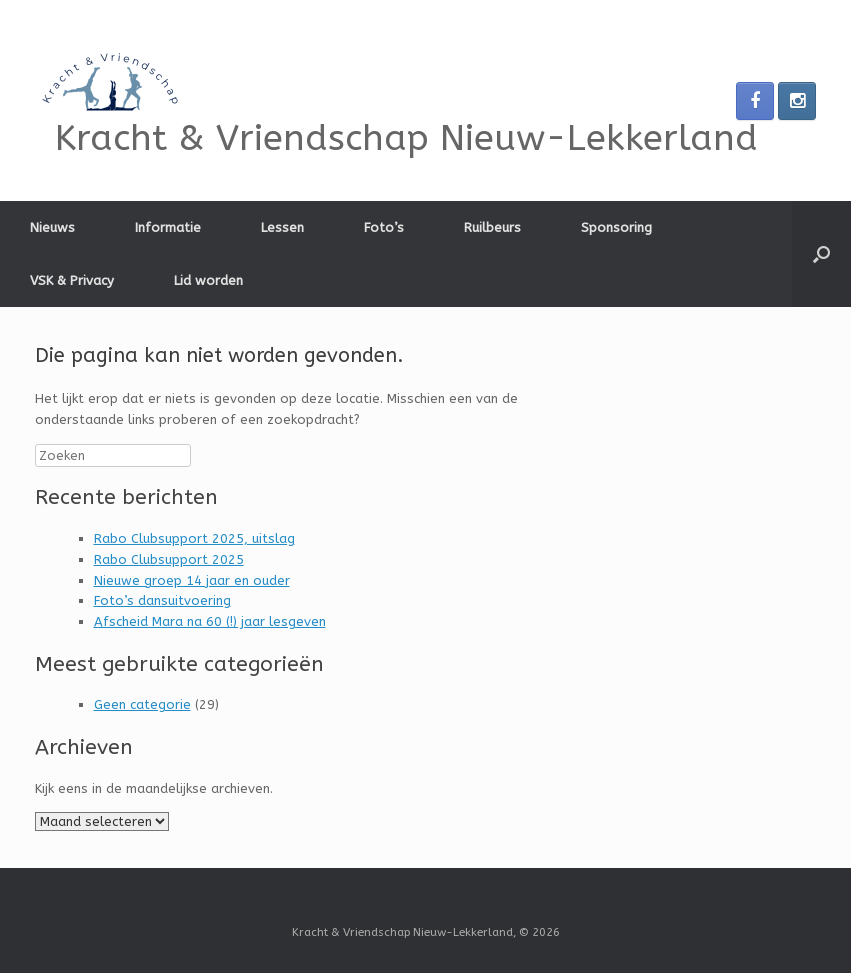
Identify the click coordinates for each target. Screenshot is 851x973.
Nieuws (52, 227)
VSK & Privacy (72, 280)
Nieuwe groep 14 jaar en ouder (192, 580)
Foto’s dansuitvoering (162, 600)
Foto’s (384, 227)
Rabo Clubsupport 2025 (169, 559)
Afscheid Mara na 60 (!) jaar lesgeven (210, 621)
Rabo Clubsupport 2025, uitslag (194, 538)
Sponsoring (616, 227)
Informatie (168, 227)
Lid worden (208, 280)
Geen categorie (142, 704)
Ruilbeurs (492, 227)
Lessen (282, 227)
